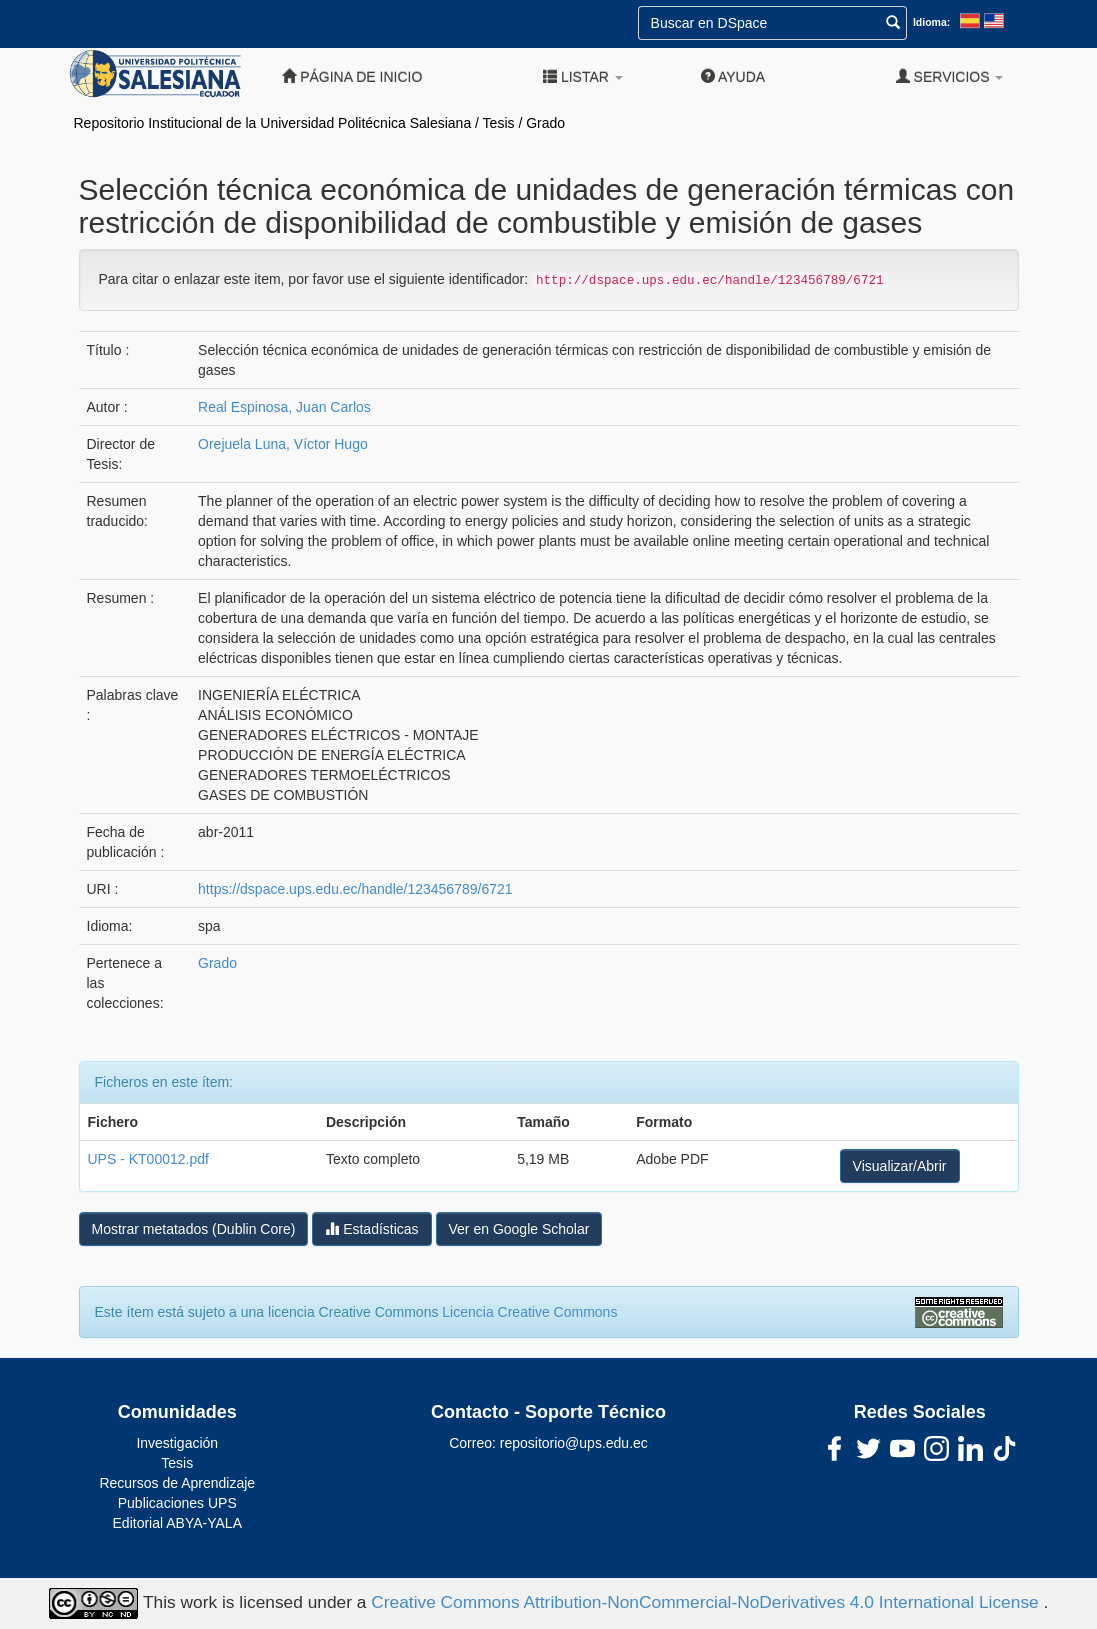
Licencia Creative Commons (529, 1312)
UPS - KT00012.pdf (148, 1159)
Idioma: (931, 22)
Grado (545, 123)
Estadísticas (371, 1228)
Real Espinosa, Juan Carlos (284, 407)
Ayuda (733, 76)
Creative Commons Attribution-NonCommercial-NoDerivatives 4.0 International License (707, 1602)
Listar (583, 76)
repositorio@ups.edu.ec (574, 1443)
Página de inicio (352, 76)
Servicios (950, 76)
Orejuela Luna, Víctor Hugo (283, 444)
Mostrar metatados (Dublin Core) (194, 1229)
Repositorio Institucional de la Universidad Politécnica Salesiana (273, 123)
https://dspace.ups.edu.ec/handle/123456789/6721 (355, 889)
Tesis (499, 123)
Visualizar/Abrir (900, 1166)
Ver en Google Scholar (519, 1229)
